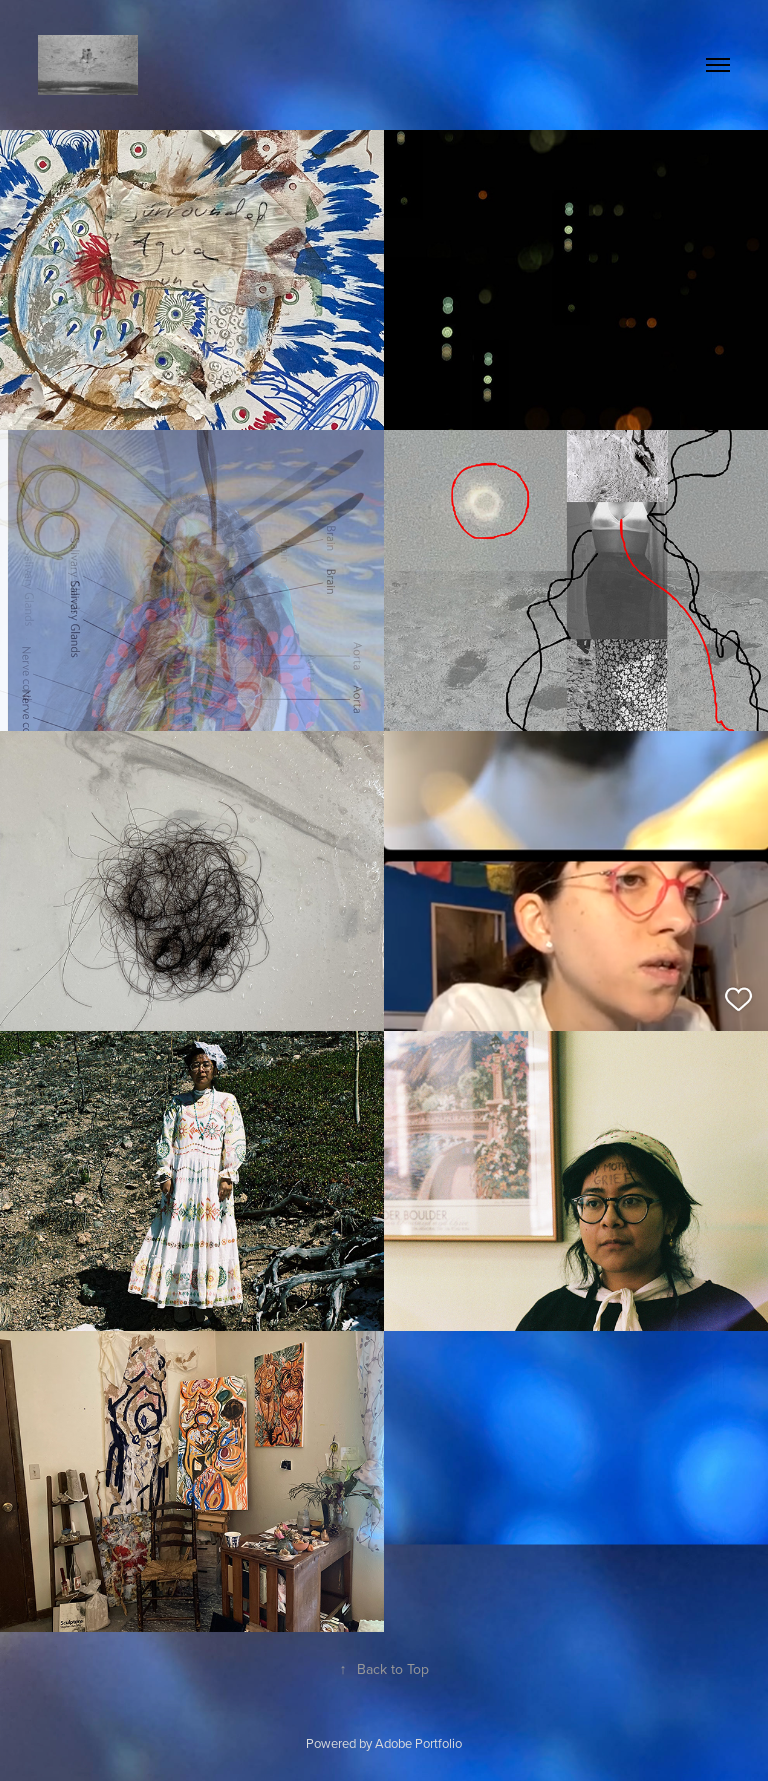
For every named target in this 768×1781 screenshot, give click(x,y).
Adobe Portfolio (418, 1743)
